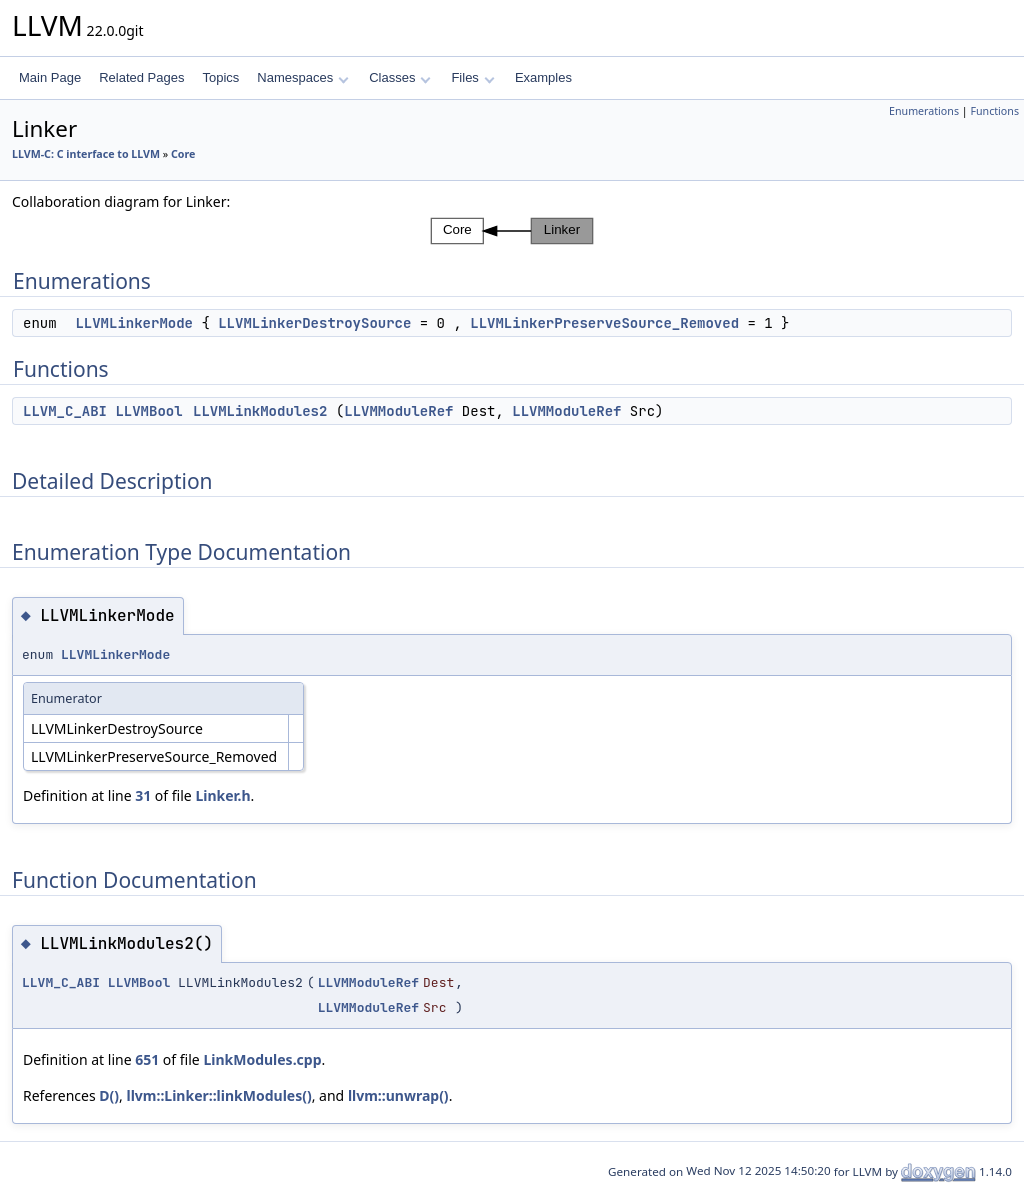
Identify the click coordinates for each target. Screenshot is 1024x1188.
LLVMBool (148, 411)
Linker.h (222, 795)
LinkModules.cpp (262, 1059)
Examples (543, 77)
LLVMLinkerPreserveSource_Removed (604, 323)
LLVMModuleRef (398, 411)
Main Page (50, 77)
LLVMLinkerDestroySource (314, 323)
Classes (400, 77)
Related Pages (141, 77)
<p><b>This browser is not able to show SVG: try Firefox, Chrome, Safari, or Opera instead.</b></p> (512, 231)
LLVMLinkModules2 (260, 411)
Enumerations (924, 111)
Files (472, 77)
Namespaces (302, 77)
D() (109, 1095)
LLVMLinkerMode (134, 323)
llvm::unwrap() (398, 1095)
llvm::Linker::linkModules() (218, 1095)
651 (147, 1059)
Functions (994, 111)
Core (183, 154)
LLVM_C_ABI (65, 411)
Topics (220, 77)
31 (143, 795)
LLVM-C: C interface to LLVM (86, 154)
